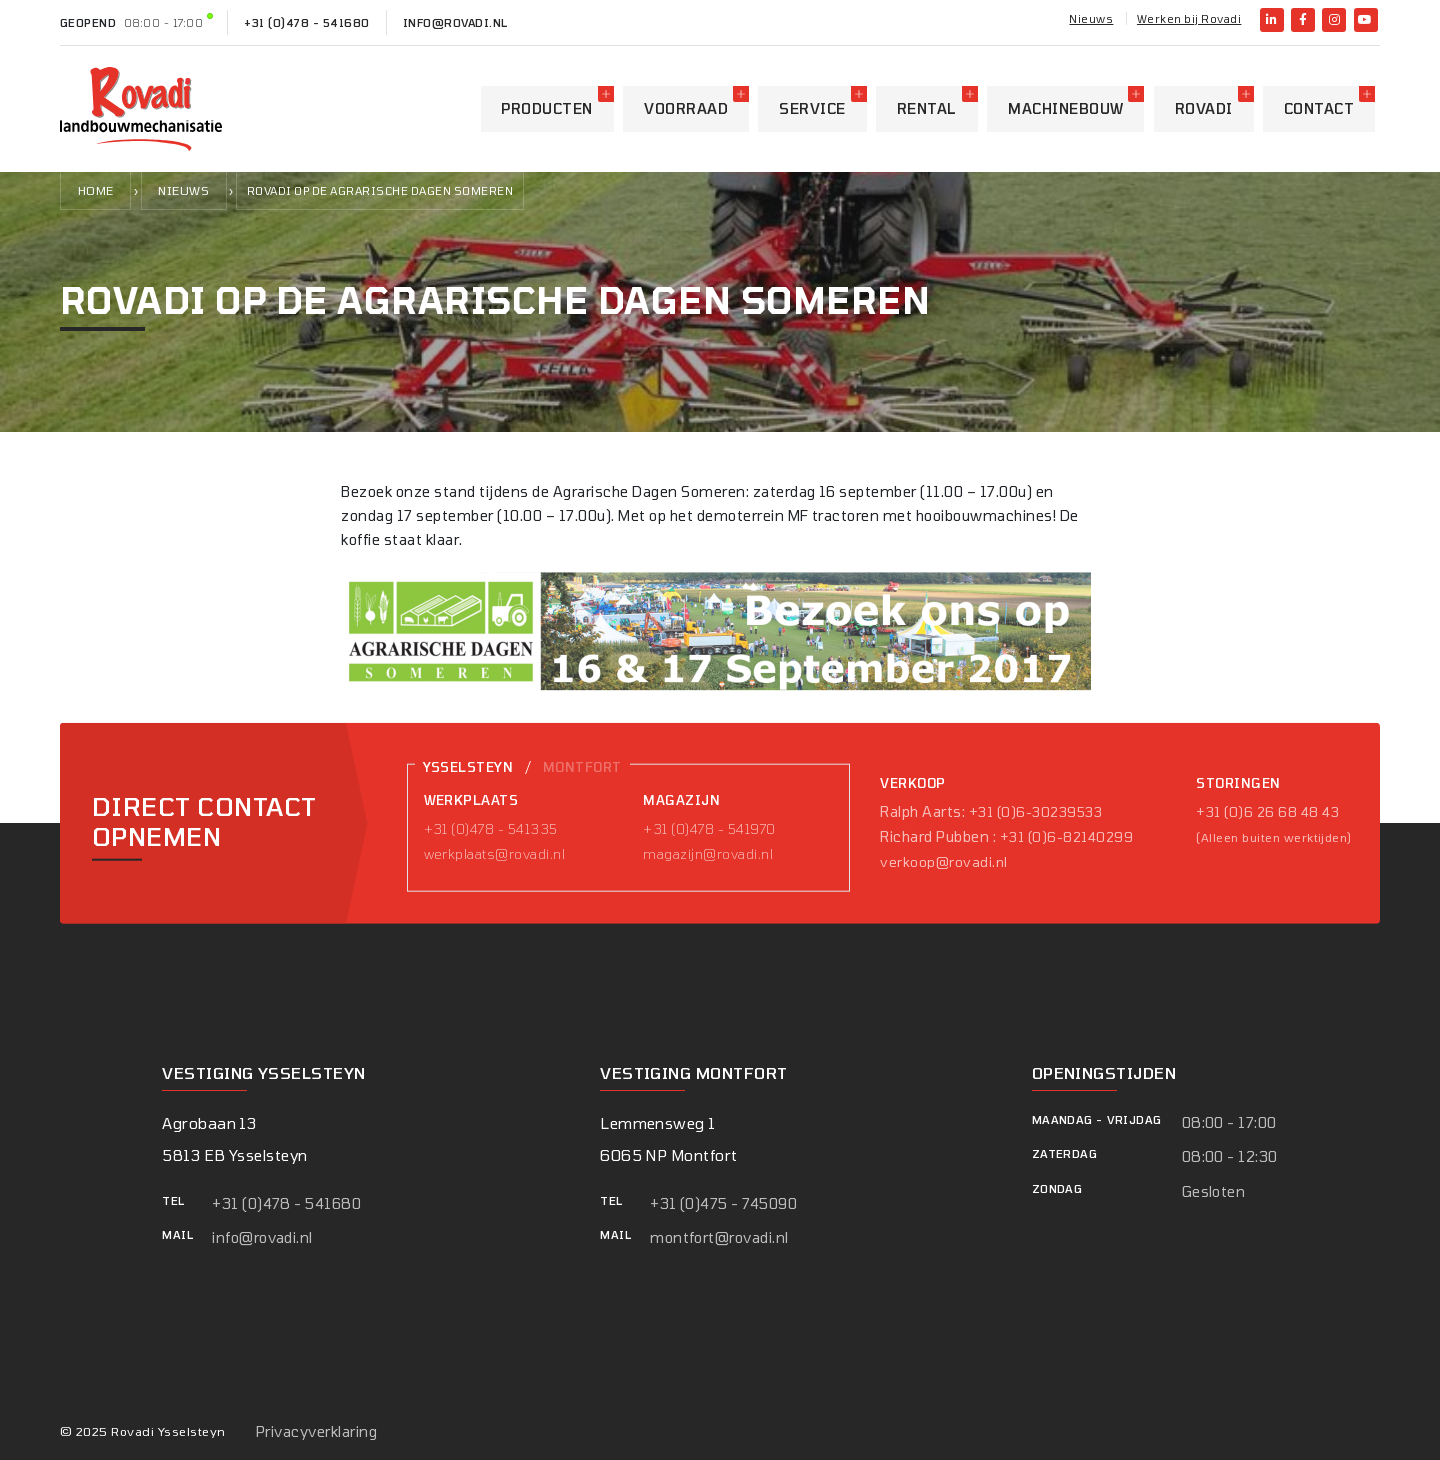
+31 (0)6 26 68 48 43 (1267, 812)
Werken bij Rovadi (1189, 18)
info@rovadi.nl (455, 22)
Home (96, 190)
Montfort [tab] (582, 767)
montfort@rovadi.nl (719, 1237)
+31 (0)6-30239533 (1035, 812)
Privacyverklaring (316, 1431)
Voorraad (686, 108)
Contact (1319, 108)
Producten (546, 108)
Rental (927, 108)
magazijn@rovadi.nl (708, 854)
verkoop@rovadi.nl (943, 862)
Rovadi (1204, 108)
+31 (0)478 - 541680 (306, 22)
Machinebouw (1065, 108)
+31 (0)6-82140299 (1066, 837)
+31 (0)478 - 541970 (709, 829)
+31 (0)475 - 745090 (723, 1203)
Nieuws (1091, 18)
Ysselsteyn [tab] (468, 767)
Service (812, 108)
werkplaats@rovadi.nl (495, 854)
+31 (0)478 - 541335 (491, 829)
